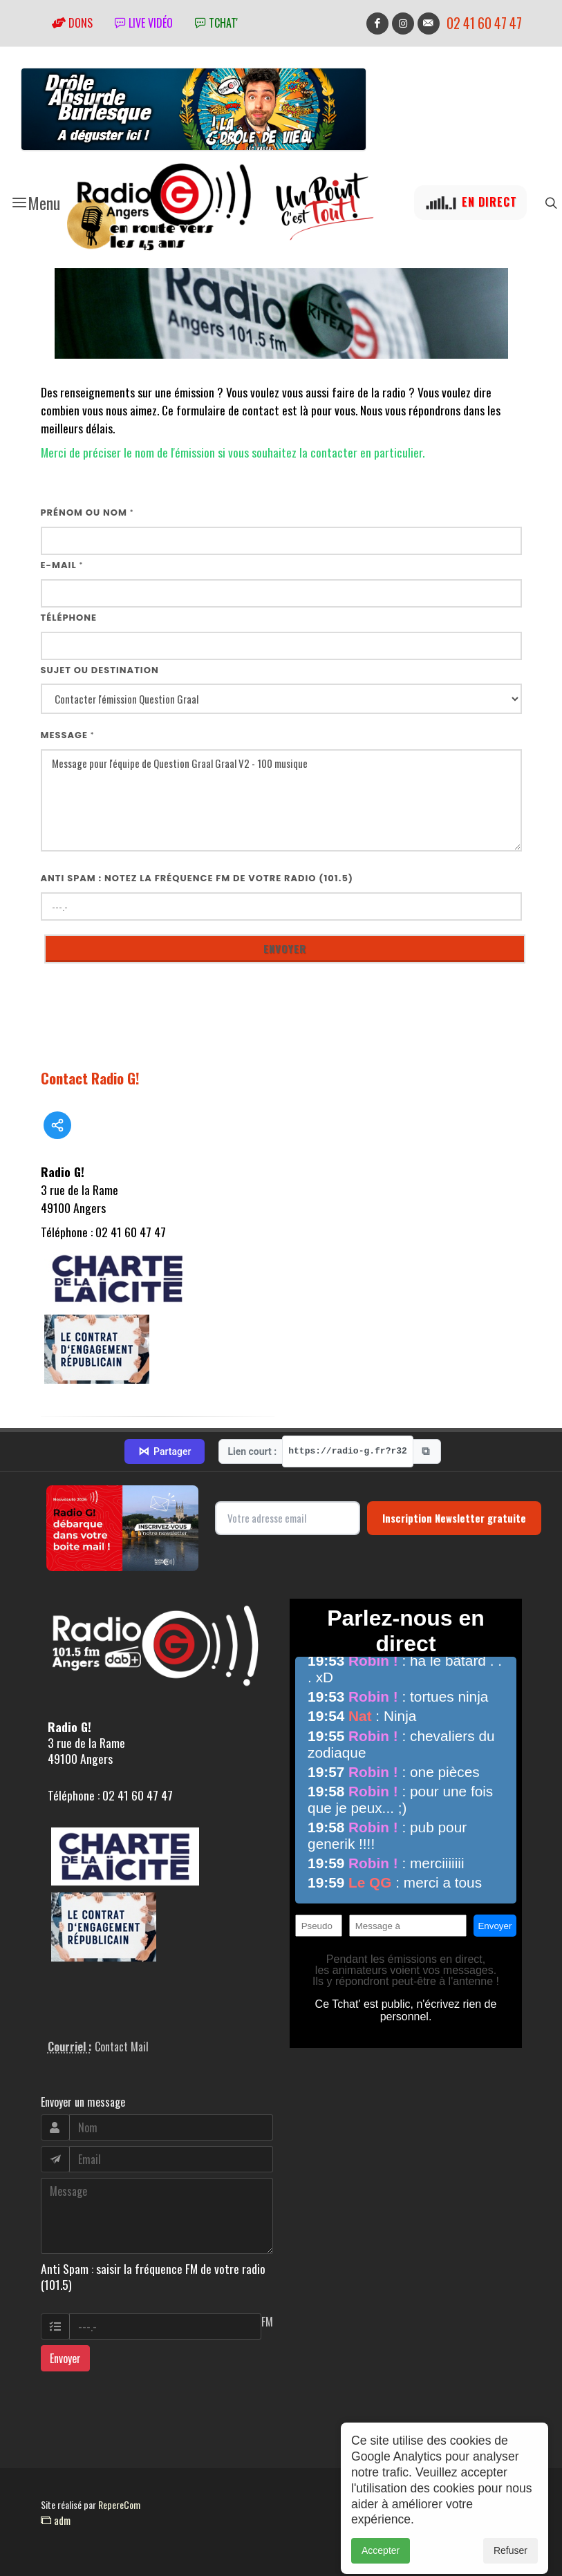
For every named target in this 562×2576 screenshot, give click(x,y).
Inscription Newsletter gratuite (454, 1517)
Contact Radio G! (90, 1078)
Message (68, 735)
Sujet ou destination (100, 670)
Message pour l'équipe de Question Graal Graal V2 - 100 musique (281, 800)
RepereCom (119, 2504)
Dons (72, 23)
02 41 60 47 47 (484, 23)
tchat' (216, 23)
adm (56, 2520)
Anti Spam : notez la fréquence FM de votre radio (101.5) (197, 878)
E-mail (62, 565)
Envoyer (65, 2358)
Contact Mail (122, 2046)
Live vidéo (144, 23)
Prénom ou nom (87, 512)
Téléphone (69, 617)
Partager (164, 1451)
